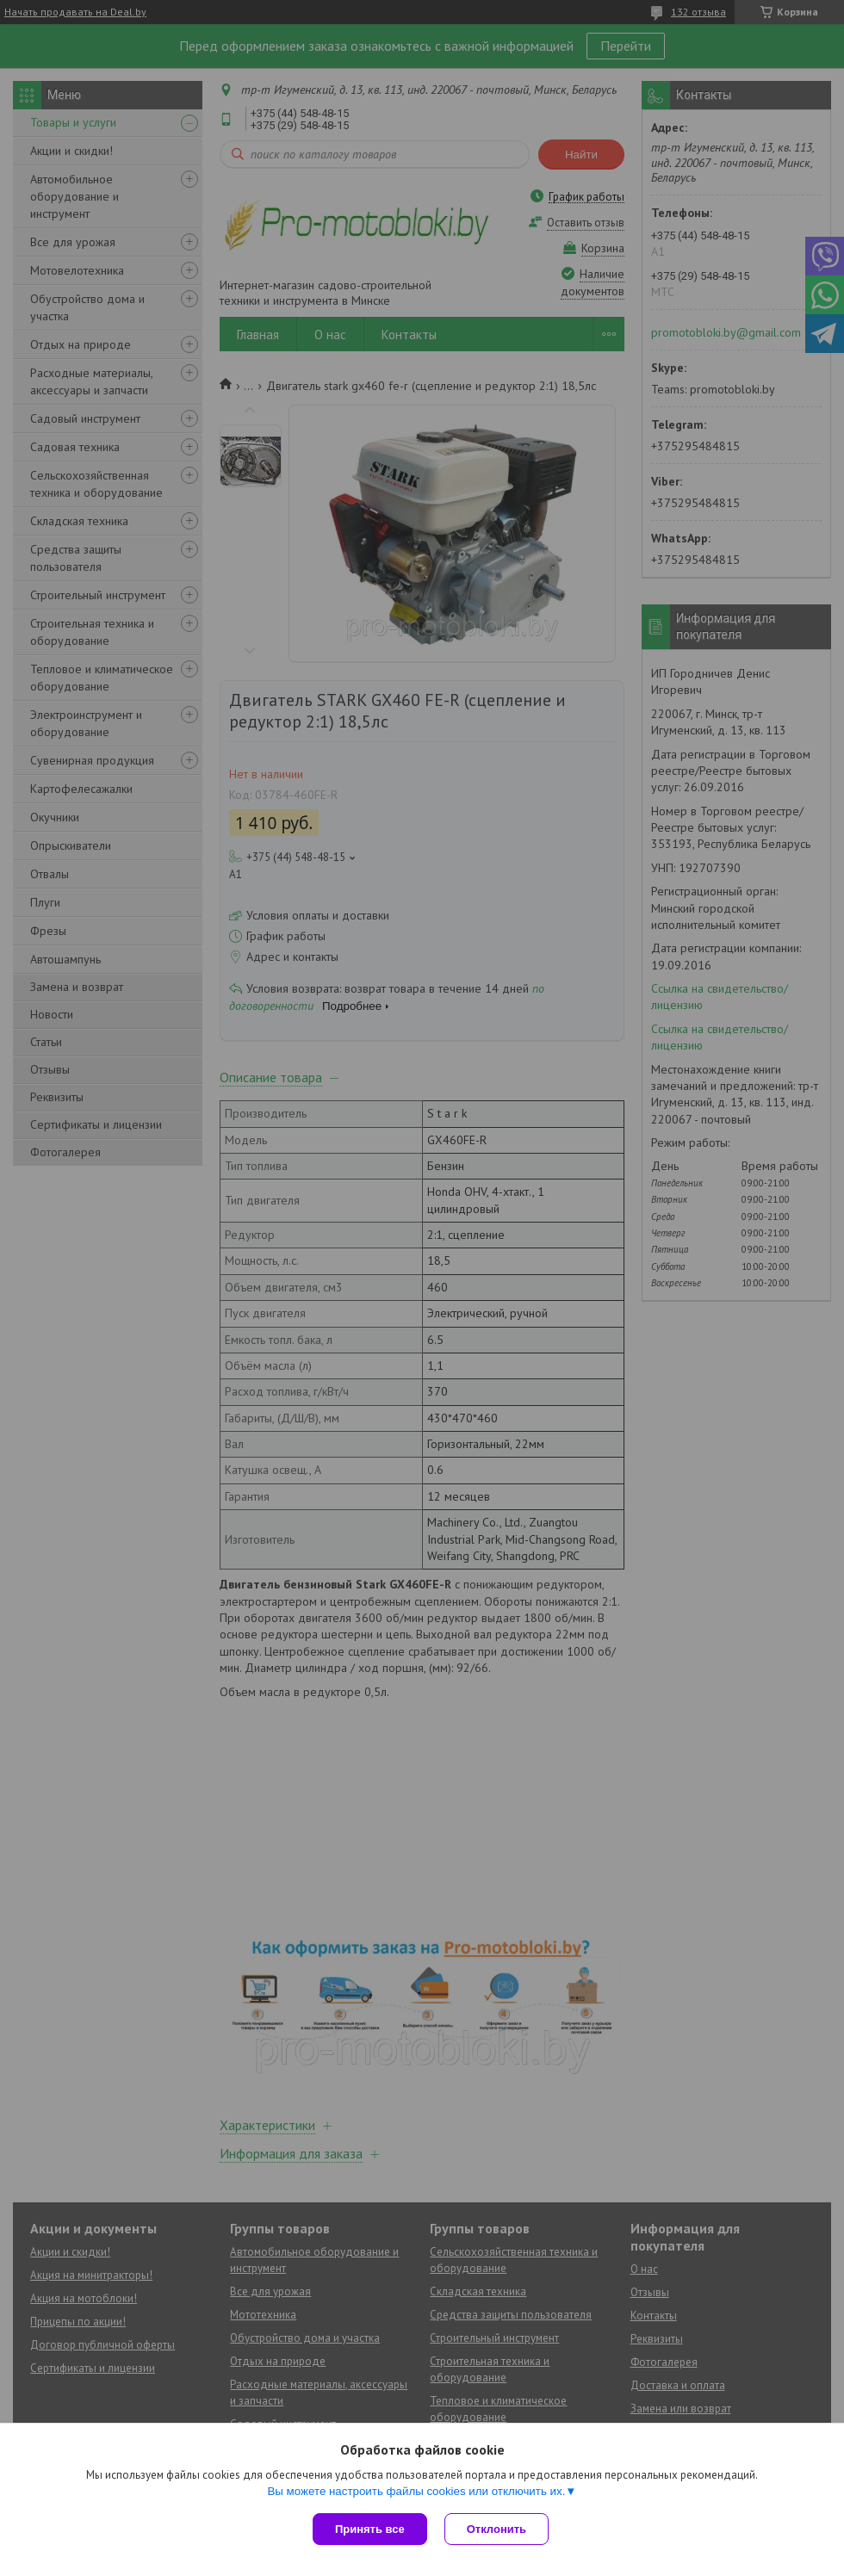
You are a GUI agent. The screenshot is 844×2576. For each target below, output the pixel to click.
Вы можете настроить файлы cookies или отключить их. (416, 2491)
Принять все (370, 2529)
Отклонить (496, 2529)
